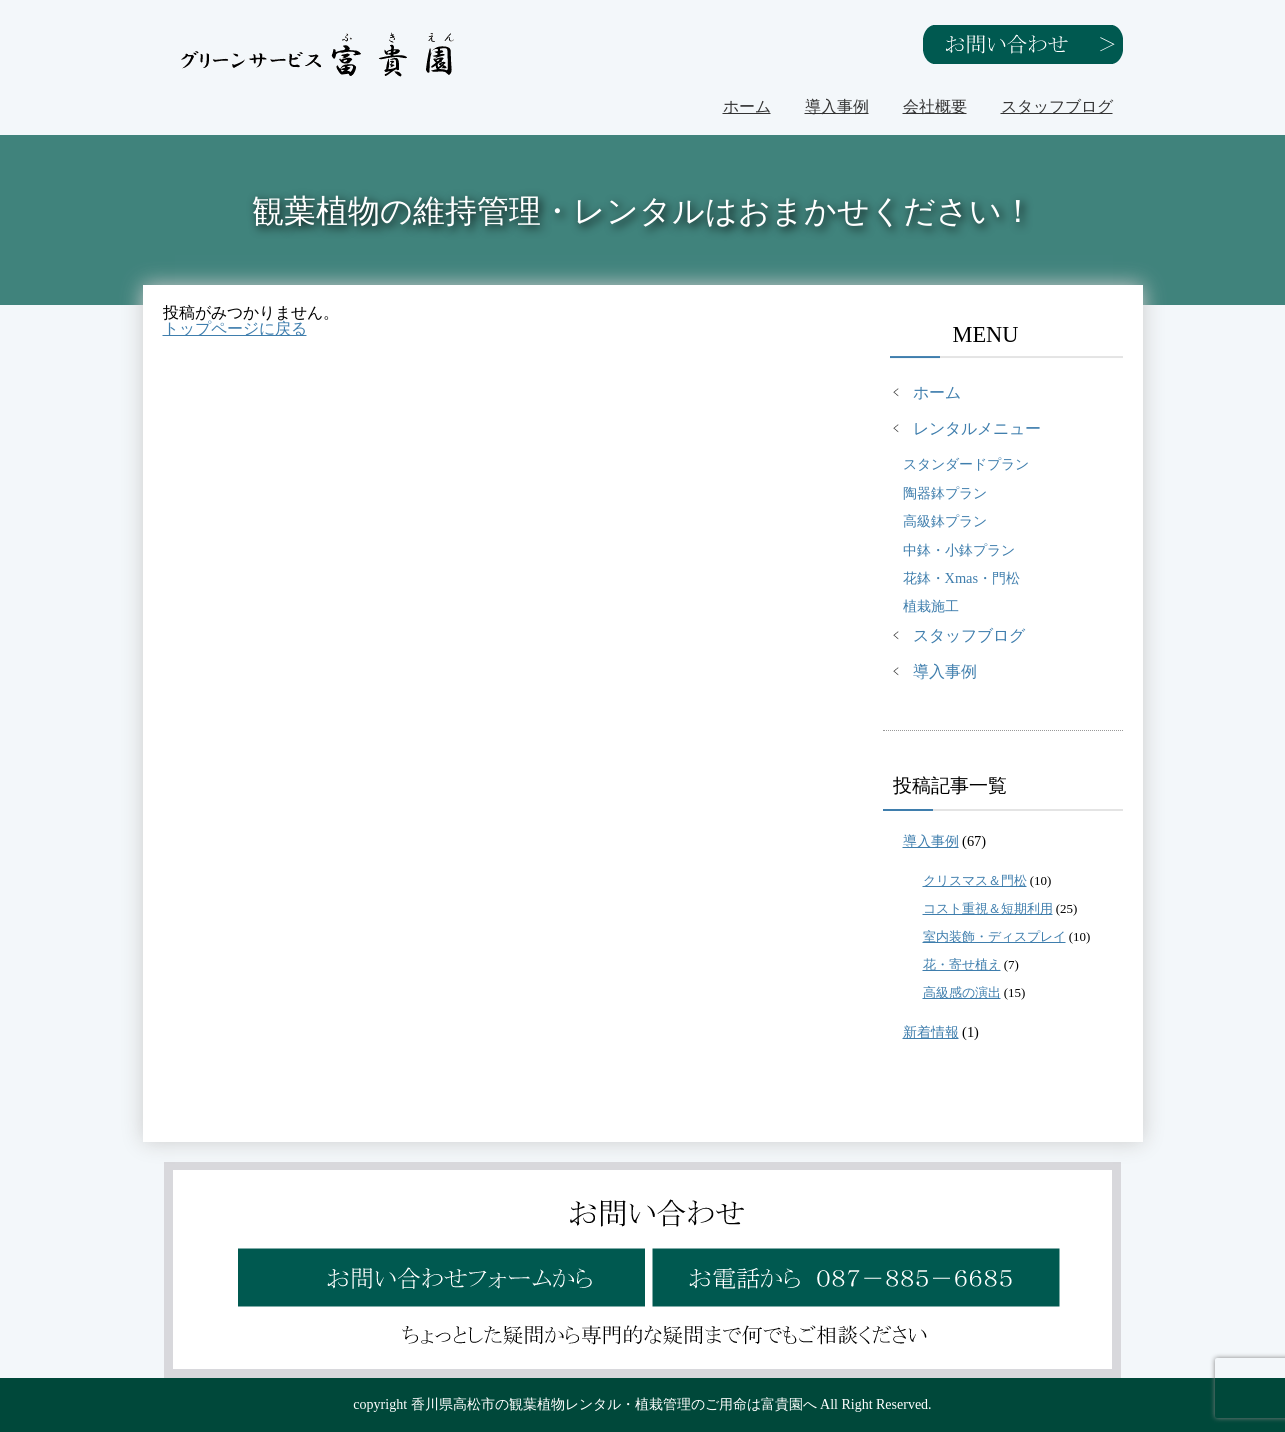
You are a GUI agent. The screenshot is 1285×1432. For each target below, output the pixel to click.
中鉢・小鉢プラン (959, 550)
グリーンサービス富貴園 (318, 54)
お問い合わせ (1023, 44)
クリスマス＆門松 (975, 880)
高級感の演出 (962, 992)
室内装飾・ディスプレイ (994, 936)
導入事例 (837, 106)
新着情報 (931, 1032)
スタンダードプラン (966, 464)
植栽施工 (931, 606)
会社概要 (935, 106)
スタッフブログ (1057, 106)
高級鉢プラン (945, 521)
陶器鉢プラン (945, 493)
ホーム (747, 106)
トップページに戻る (235, 328)
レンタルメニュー (977, 428)
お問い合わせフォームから (439, 1263)
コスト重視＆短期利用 (988, 908)
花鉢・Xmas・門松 (962, 578)
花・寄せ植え (962, 964)
